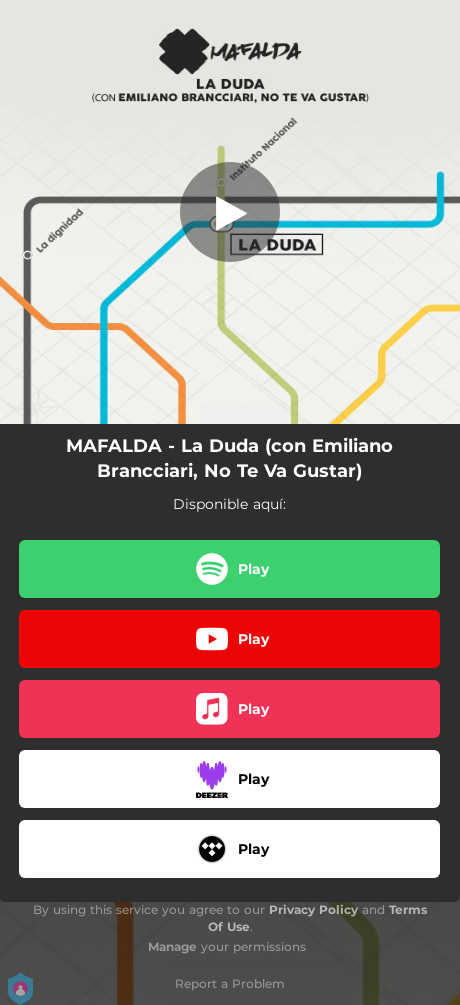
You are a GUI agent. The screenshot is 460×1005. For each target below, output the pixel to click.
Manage (172, 946)
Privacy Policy (313, 909)
